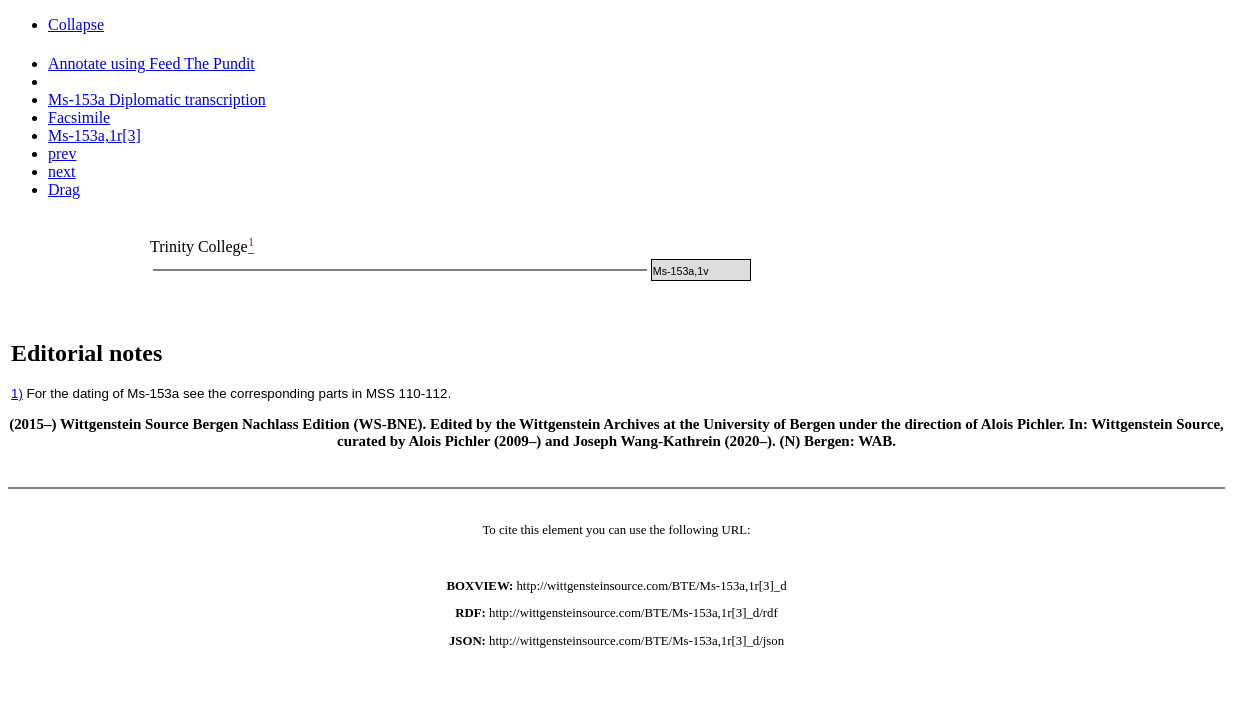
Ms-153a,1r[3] (94, 135)
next (62, 171)
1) (17, 393)
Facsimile (79, 117)
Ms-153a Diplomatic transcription (157, 99)
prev (62, 153)
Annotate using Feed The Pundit (151, 63)
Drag (64, 189)
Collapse (76, 24)
